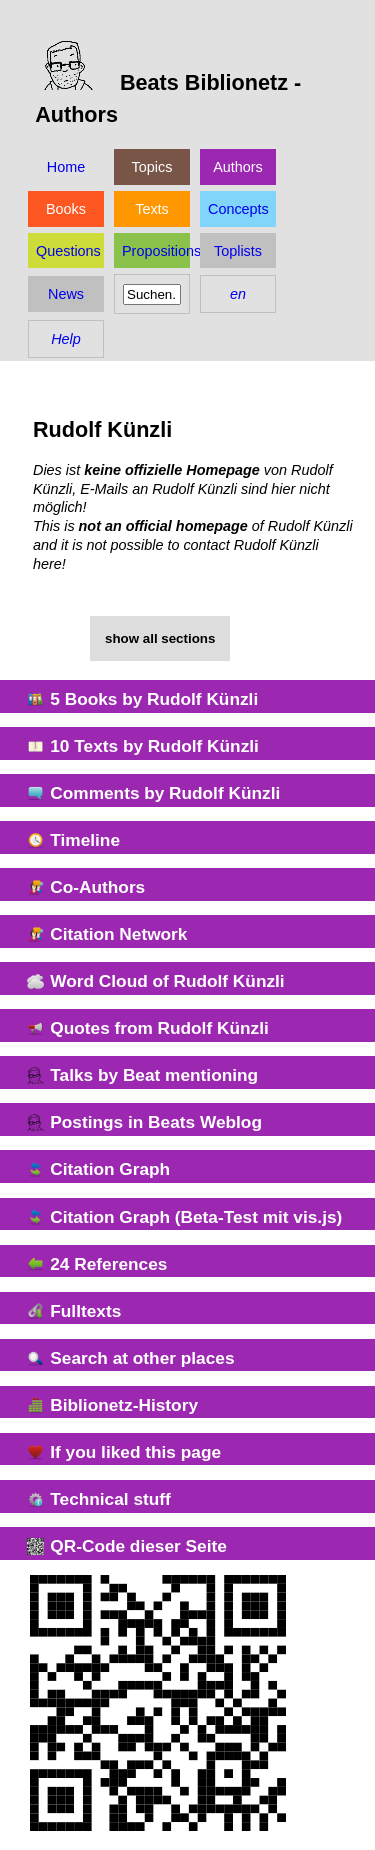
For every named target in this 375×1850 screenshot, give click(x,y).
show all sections (160, 638)
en (238, 294)
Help (66, 339)
